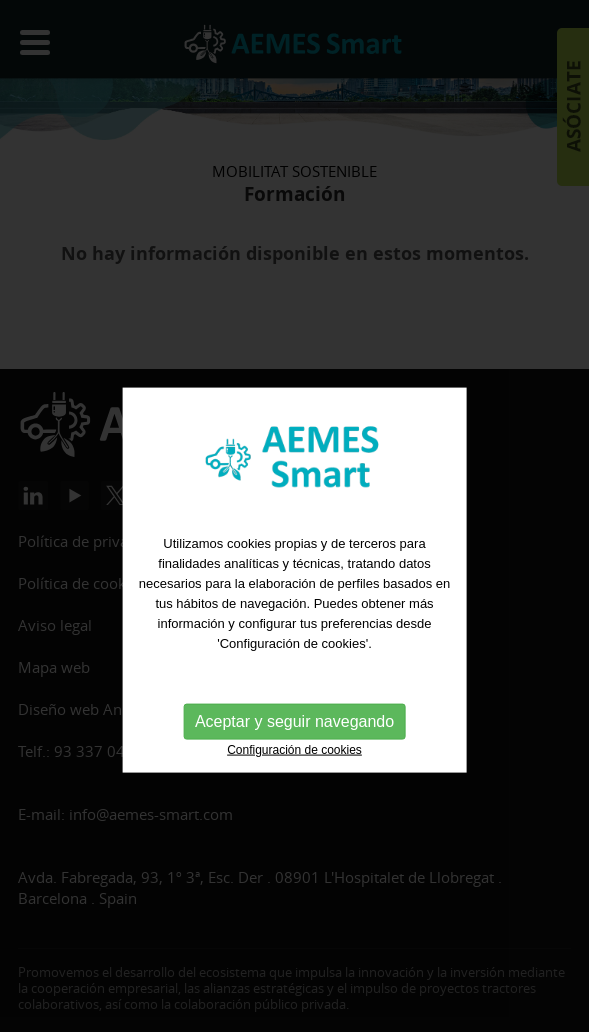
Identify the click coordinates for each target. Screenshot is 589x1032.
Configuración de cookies (294, 821)
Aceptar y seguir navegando (294, 792)
